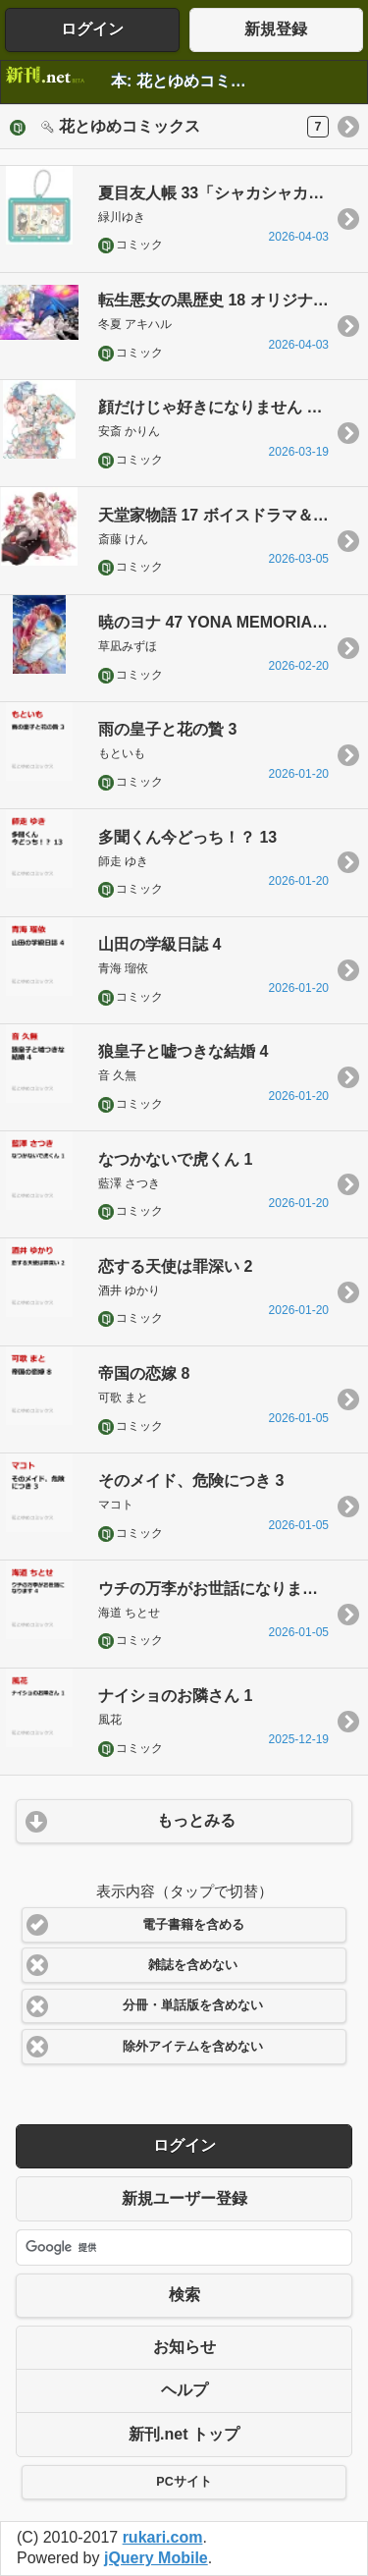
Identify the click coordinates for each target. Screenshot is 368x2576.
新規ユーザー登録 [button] (184, 2198)
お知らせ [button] (184, 2346)
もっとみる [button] (196, 1820)
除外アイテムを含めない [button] (193, 2047)
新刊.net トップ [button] (184, 2434)
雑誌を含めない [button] (192, 1965)
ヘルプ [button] (184, 2390)
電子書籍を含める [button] (193, 1925)
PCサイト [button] (183, 2482)
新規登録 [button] (275, 29)
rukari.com (163, 2537)
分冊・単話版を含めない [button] (193, 2005)
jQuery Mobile (156, 2557)
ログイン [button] (92, 29)
